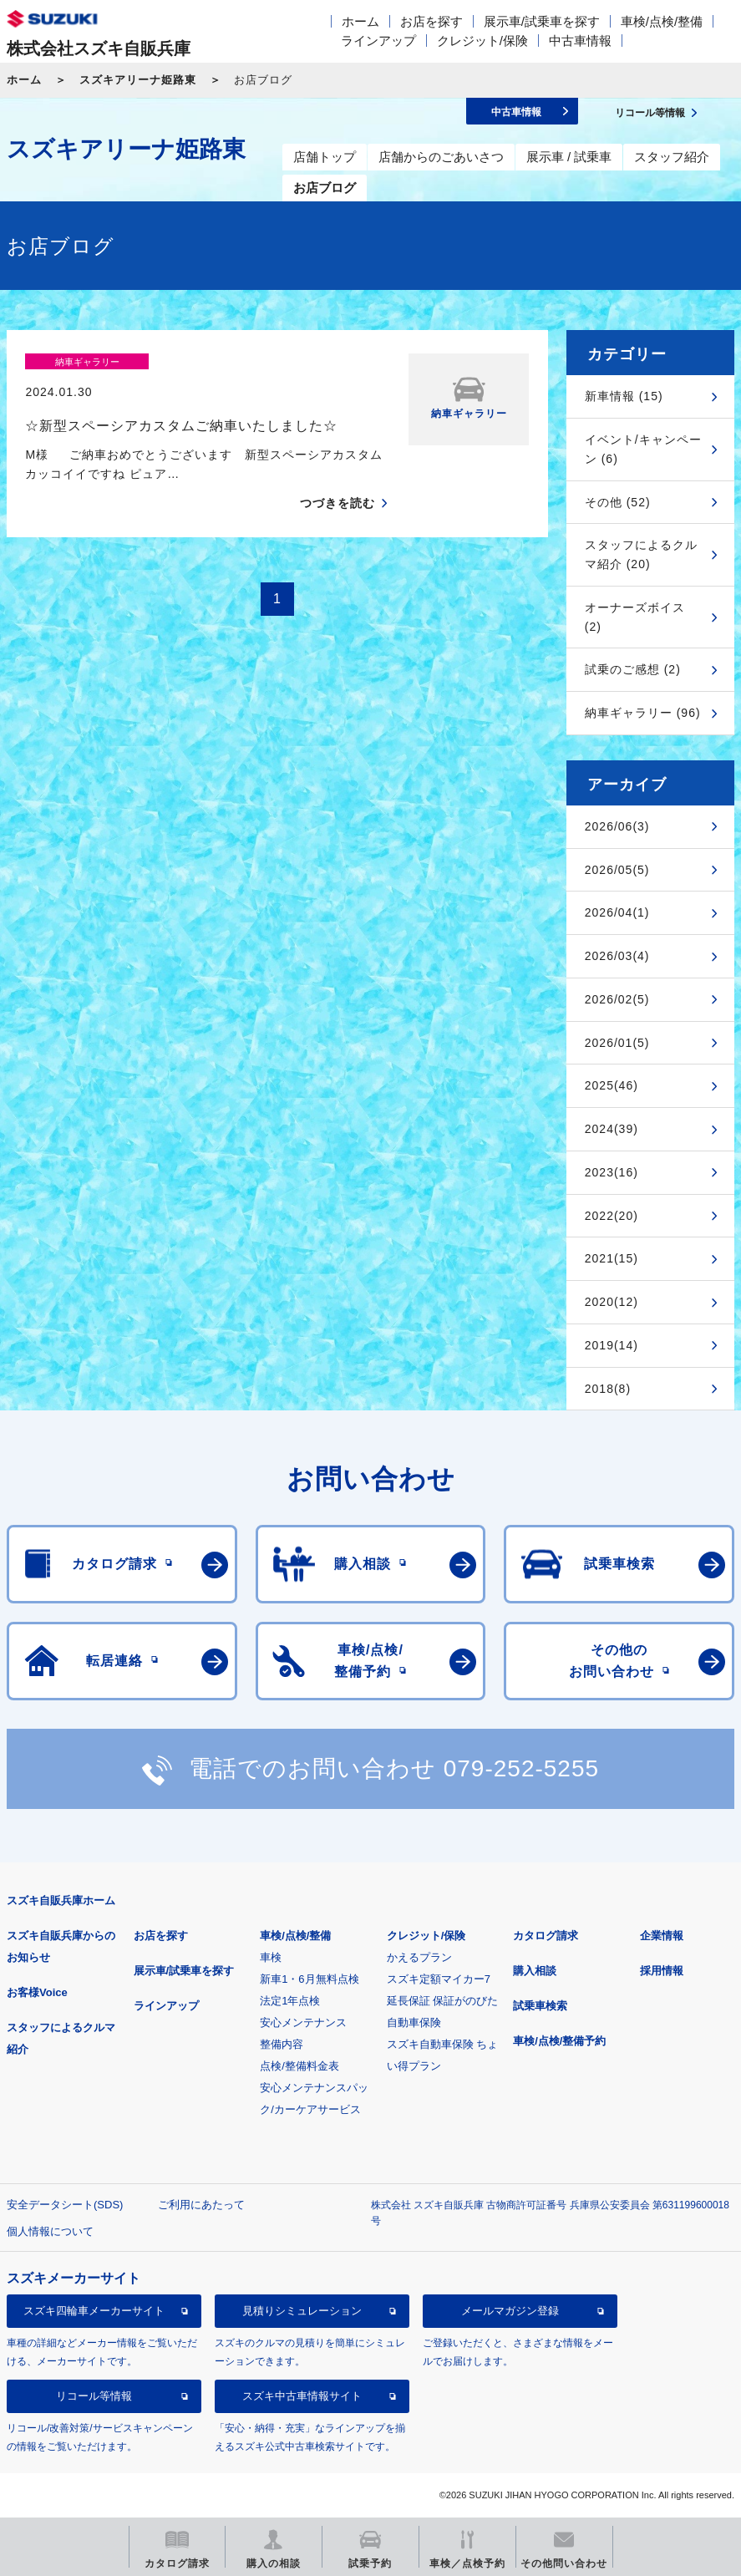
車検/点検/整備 (662, 21)
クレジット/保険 (482, 40)
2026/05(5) (617, 869)
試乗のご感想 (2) (633, 669)
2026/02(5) (617, 999)
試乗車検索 (540, 2005)
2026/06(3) (617, 826)
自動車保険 (414, 2022)
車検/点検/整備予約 (559, 2041)
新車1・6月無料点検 (309, 1979)
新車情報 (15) (624, 396)
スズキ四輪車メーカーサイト (94, 2310)
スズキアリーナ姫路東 (137, 80)
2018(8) (608, 1388)
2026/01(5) (617, 1042)
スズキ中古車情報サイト (302, 2396)
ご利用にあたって (201, 2204)
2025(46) (611, 1085)
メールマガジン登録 (510, 2310)
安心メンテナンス (303, 2022)
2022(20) (611, 1215)
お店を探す (431, 21)
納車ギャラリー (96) (643, 712)
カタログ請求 (545, 1935)
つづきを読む (337, 473)
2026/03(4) (617, 956)
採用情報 (661, 1970)
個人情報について (50, 2231)
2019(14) (611, 1345)
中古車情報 (580, 40)
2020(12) (611, 1301)
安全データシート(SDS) (65, 2204)
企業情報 (661, 1935)
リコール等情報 (94, 2396)
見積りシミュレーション (302, 2310)
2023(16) (611, 1172)
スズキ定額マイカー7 (438, 1979)
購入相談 (534, 1970)
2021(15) (611, 1258)
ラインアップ (378, 40)
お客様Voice (37, 1992)
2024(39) (611, 1129)
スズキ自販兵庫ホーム (61, 1900)
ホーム (360, 21)
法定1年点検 (290, 2000)
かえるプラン (419, 1957)
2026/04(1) (617, 912)
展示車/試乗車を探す (542, 21)
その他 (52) (618, 502)
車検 (271, 1957)
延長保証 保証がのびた (443, 2000)
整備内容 (281, 2044)
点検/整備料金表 (299, 2066)
